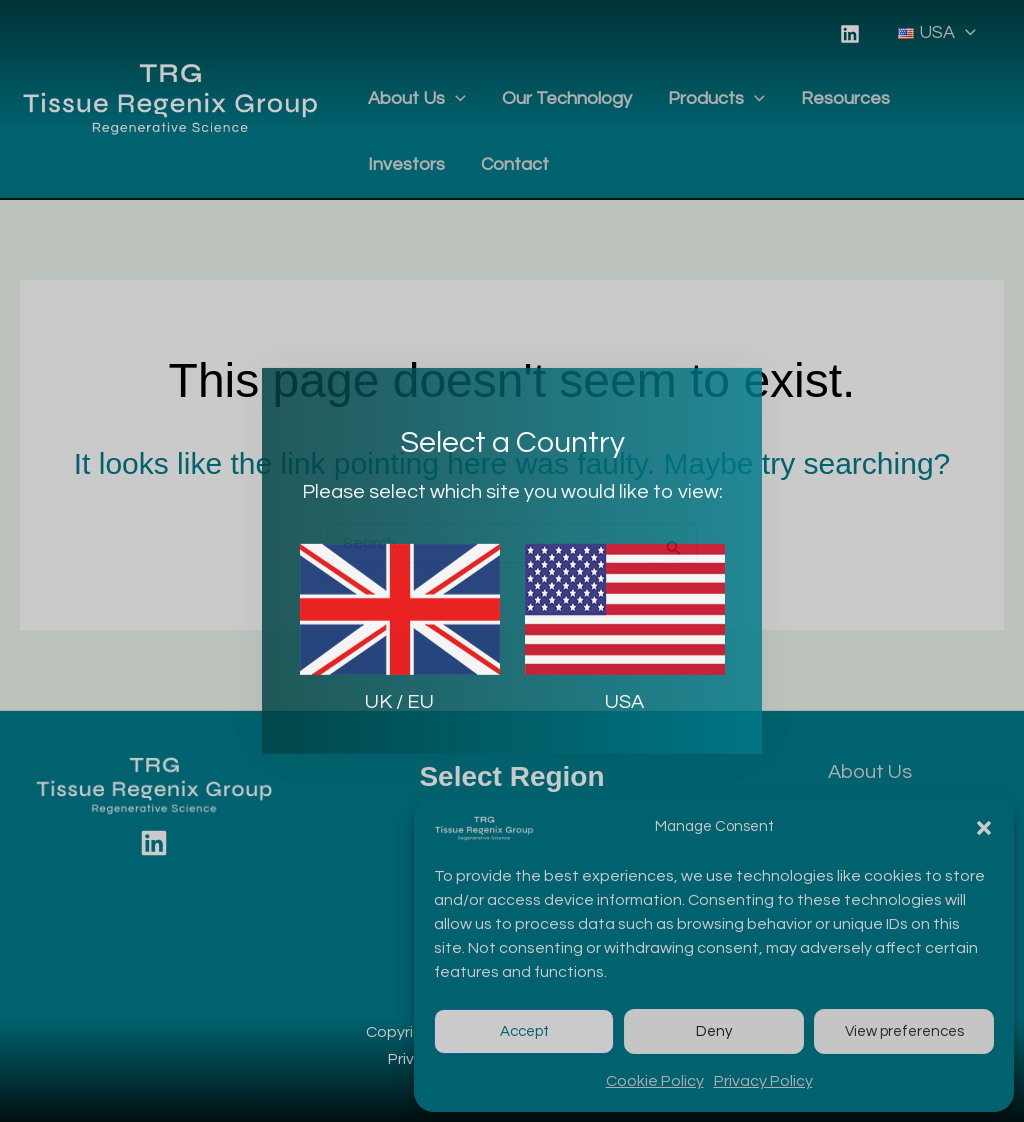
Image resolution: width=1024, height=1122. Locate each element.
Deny (714, 1031)
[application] (965, 33)
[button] (984, 828)
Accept (524, 1031)
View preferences (904, 1031)
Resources (845, 98)
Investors (406, 164)
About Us (417, 99)
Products (716, 99)
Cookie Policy (655, 1081)
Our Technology (567, 98)
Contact (515, 164)
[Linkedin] (850, 34)
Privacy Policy (763, 1081)
